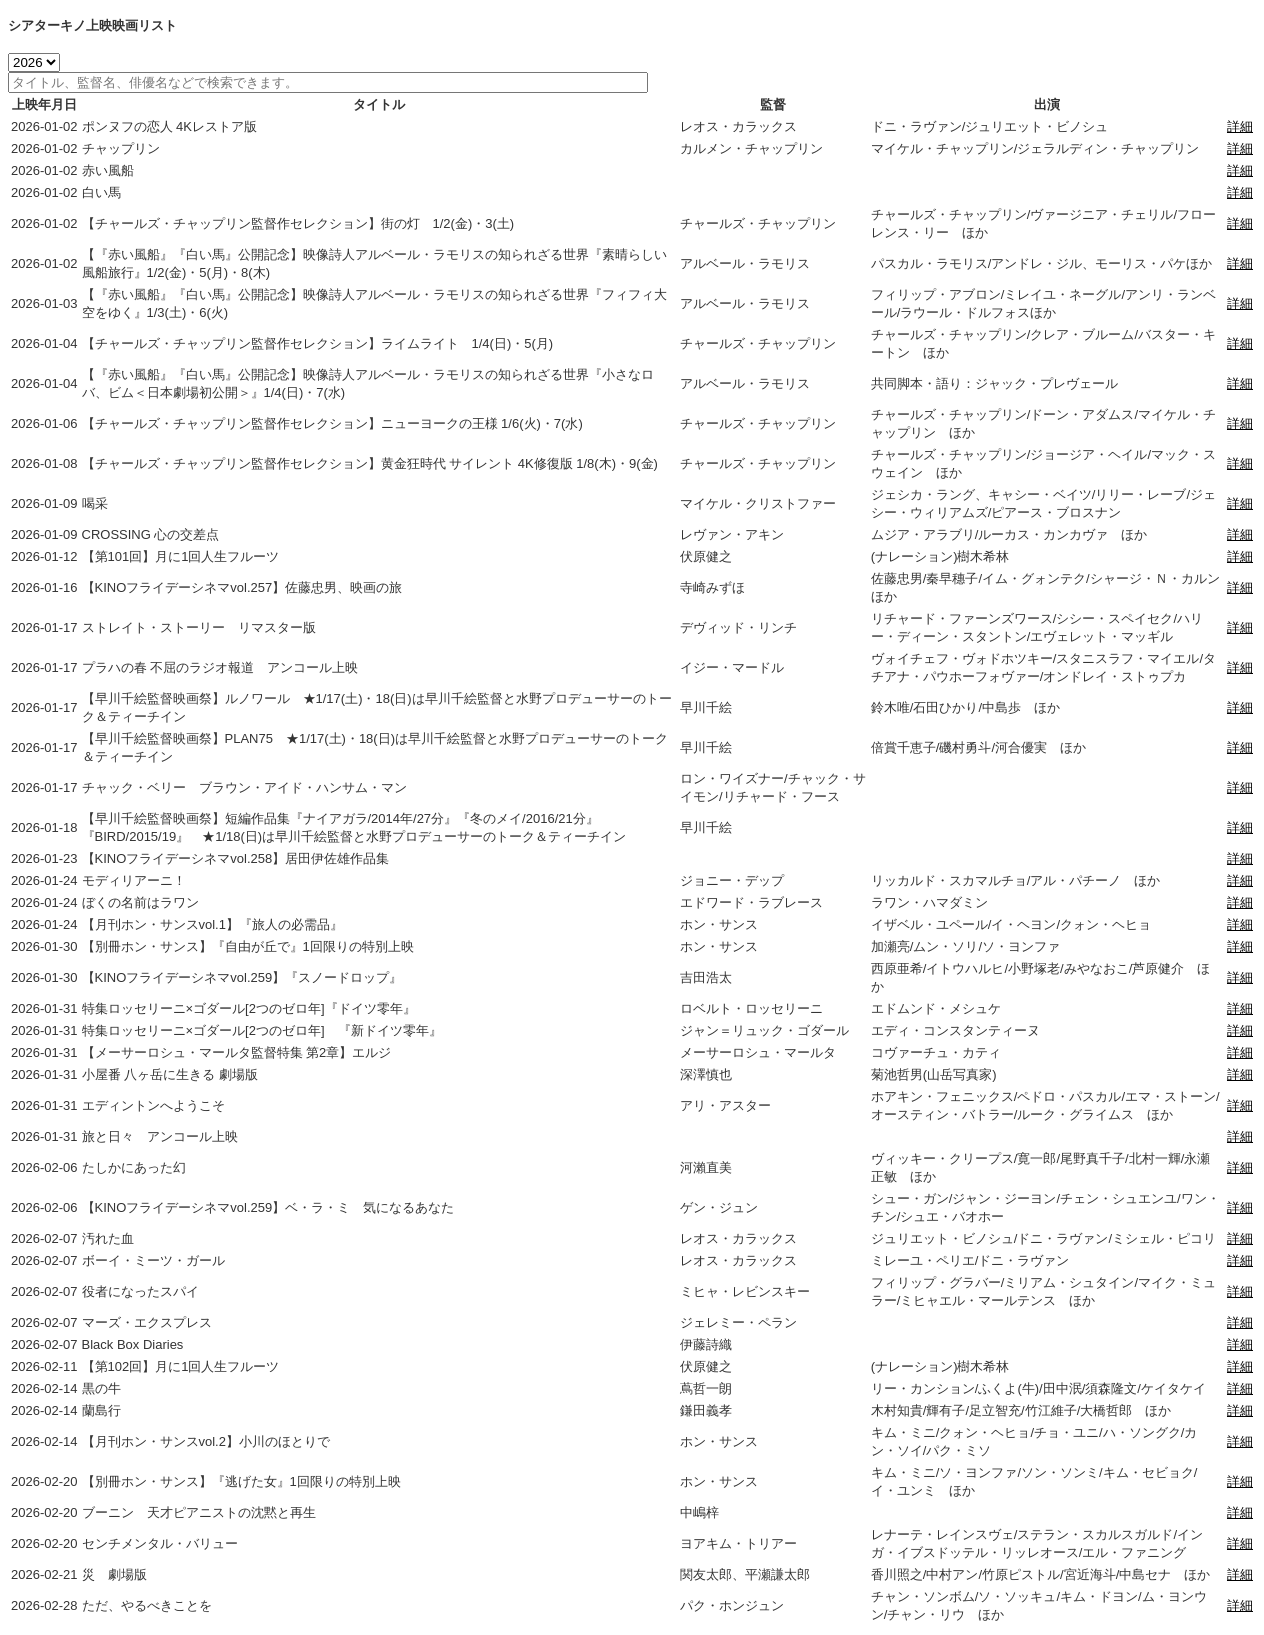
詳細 (1240, 126)
